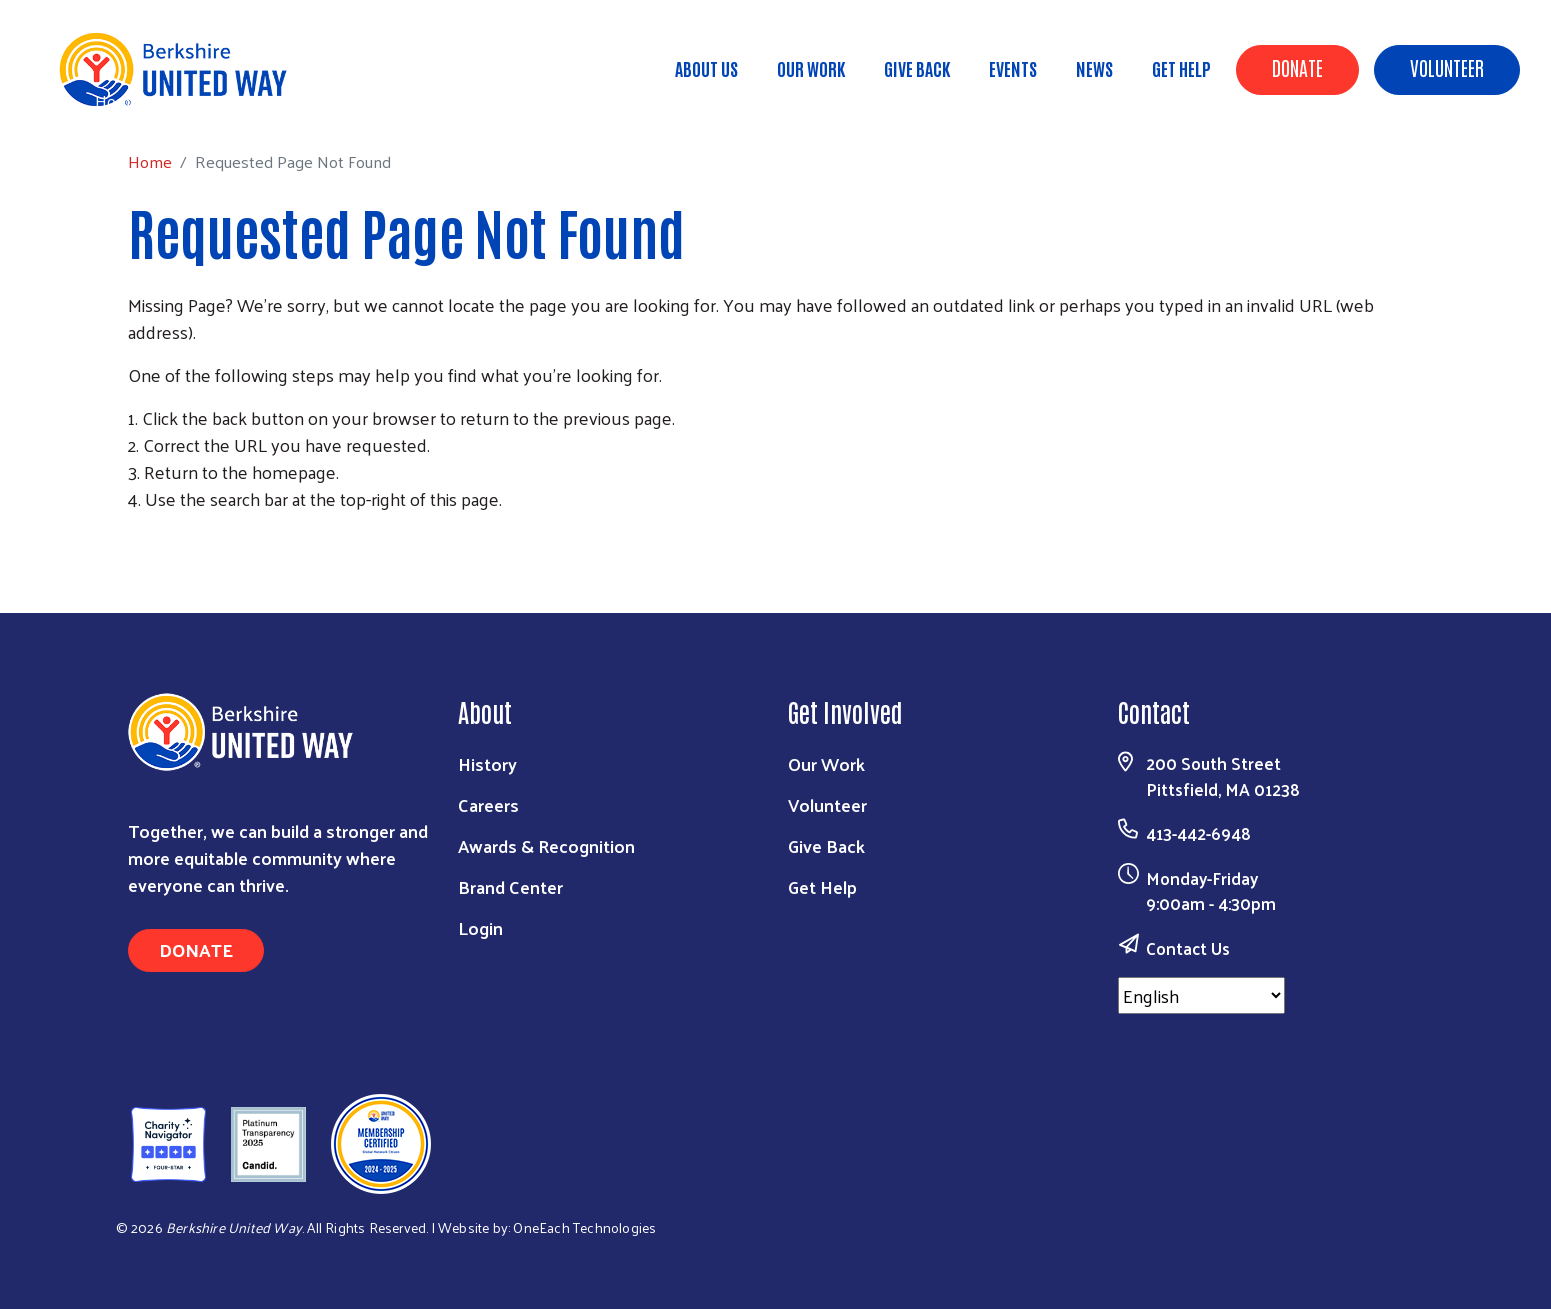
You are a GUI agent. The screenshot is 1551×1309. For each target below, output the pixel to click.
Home (117, 100)
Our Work (811, 68)
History (487, 763)
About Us (706, 68)
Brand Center (510, 886)
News (1094, 68)
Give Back (917, 68)
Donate (1297, 67)
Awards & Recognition (546, 845)
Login (480, 927)
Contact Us (1188, 948)
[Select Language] (1201, 995)
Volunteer (1447, 67)
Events (1013, 68)
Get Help (1181, 68)
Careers (488, 804)
